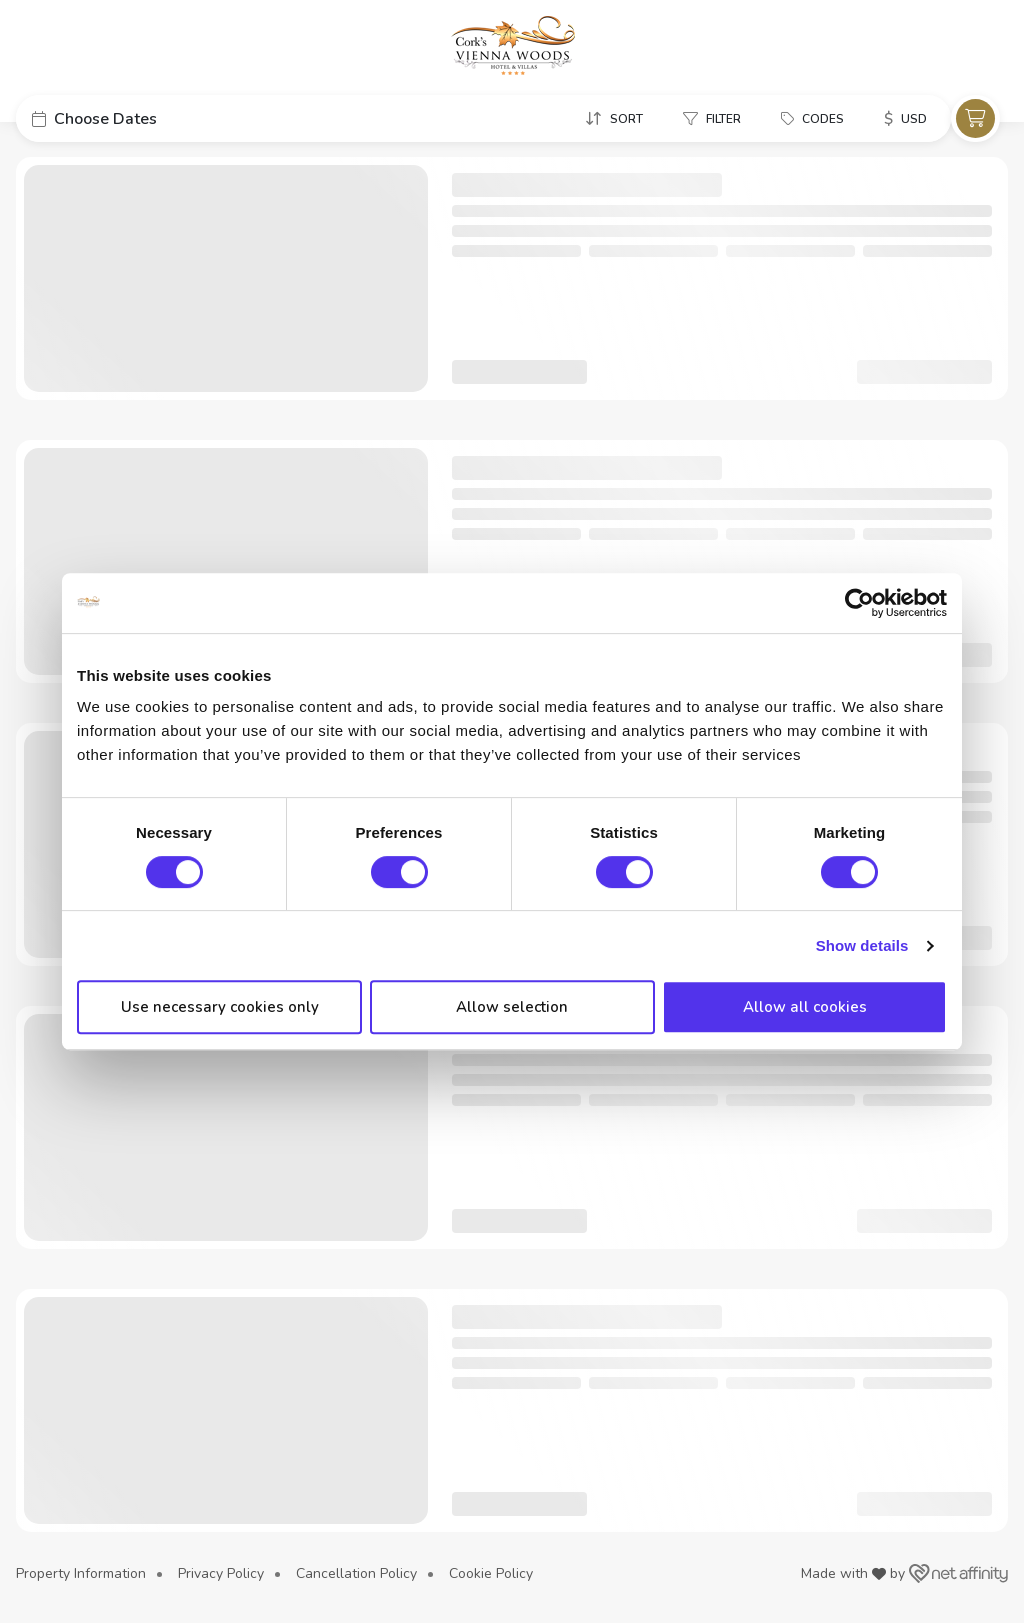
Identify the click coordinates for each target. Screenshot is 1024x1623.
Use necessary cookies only (220, 1007)
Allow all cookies (805, 1007)
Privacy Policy (221, 1573)
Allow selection (512, 1007)
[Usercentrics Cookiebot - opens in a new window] (859, 603)
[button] (166, 118)
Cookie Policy (491, 1573)
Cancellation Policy (356, 1573)
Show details (862, 945)
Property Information (81, 1573)
